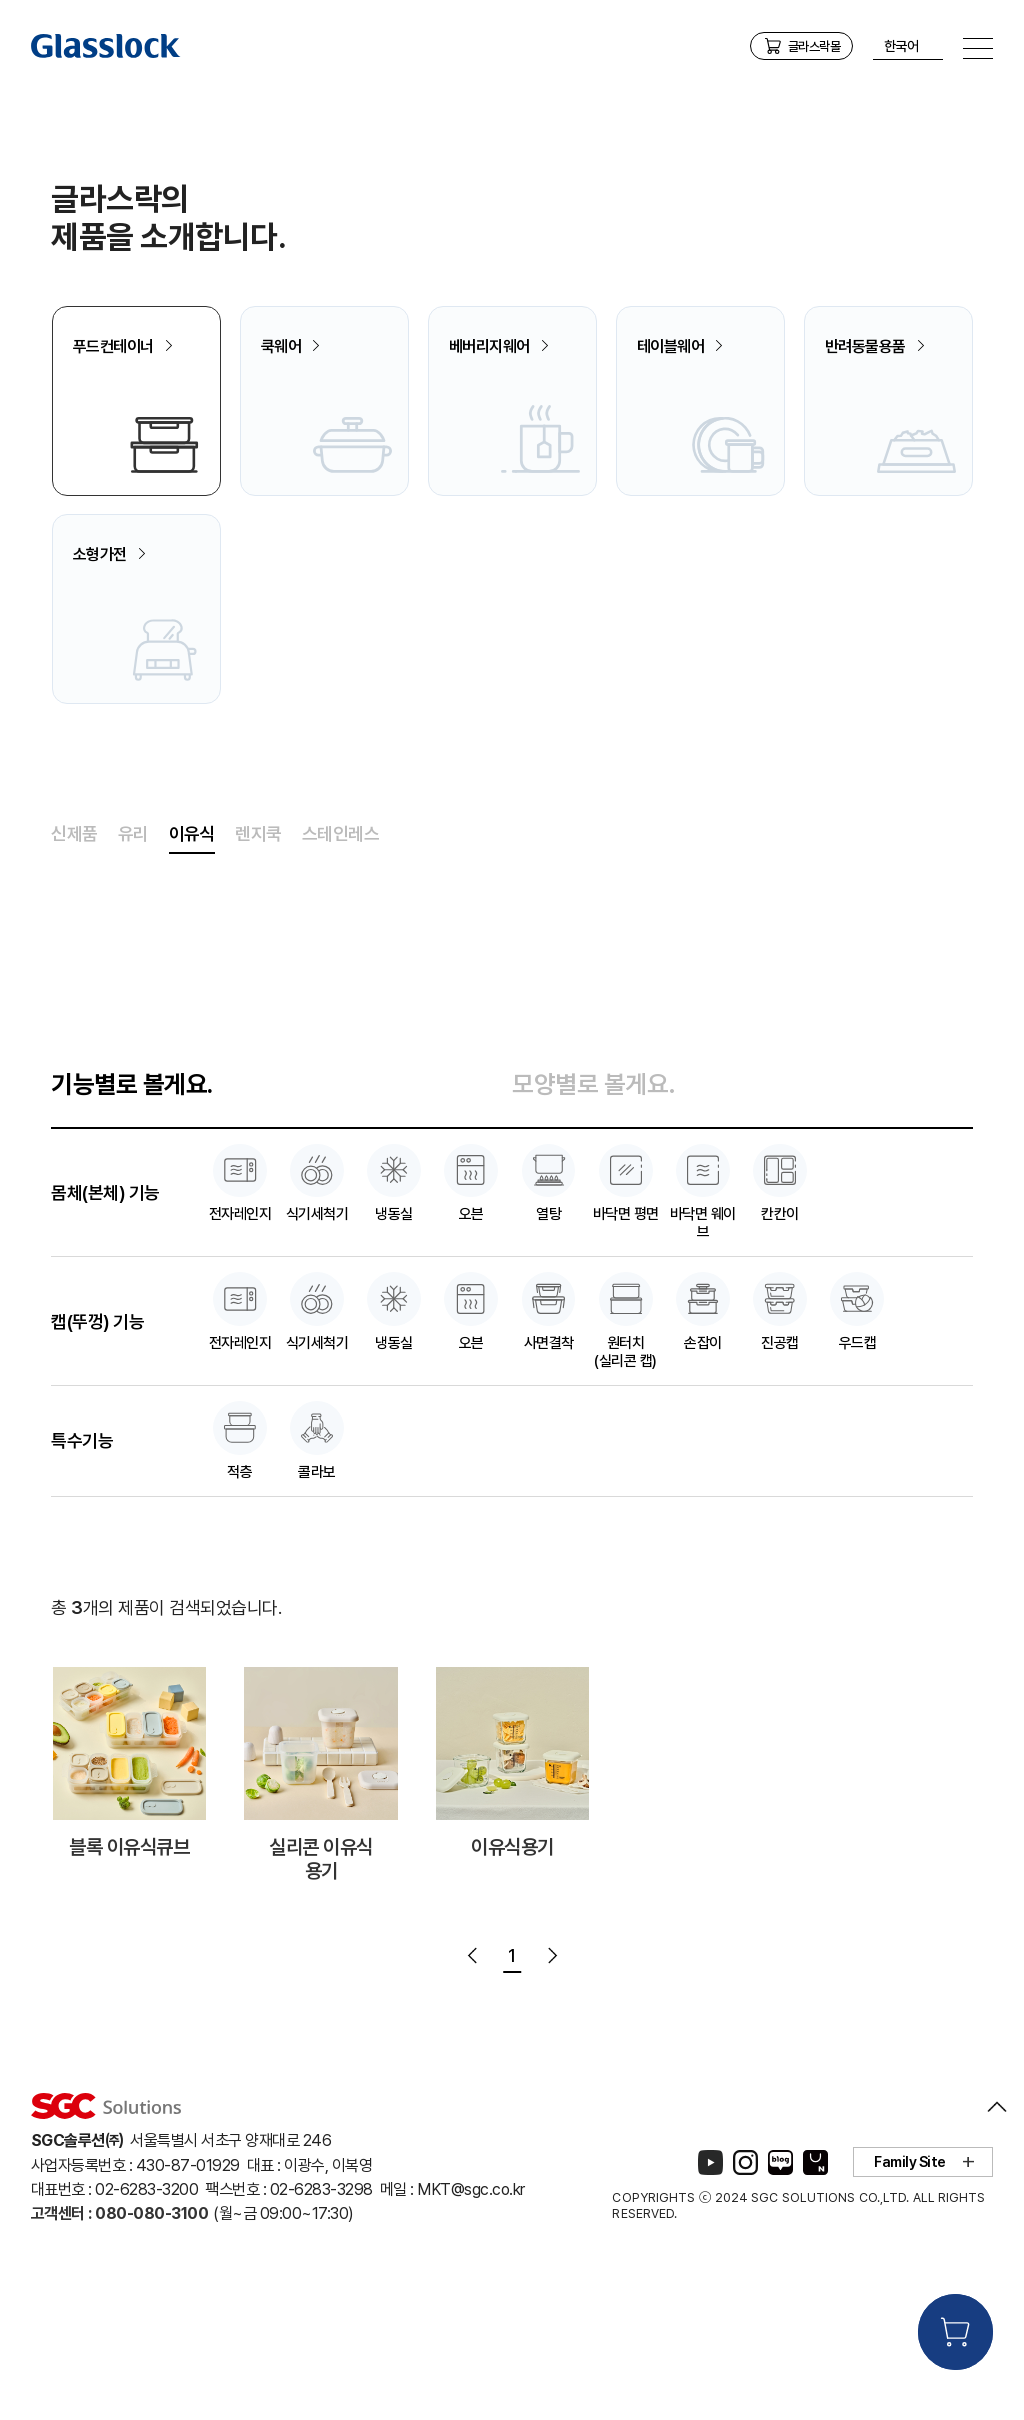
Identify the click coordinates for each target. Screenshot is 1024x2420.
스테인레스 (341, 958)
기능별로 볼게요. (132, 1209)
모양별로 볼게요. (594, 1209)
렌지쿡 (258, 958)
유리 (133, 958)
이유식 (192, 958)
